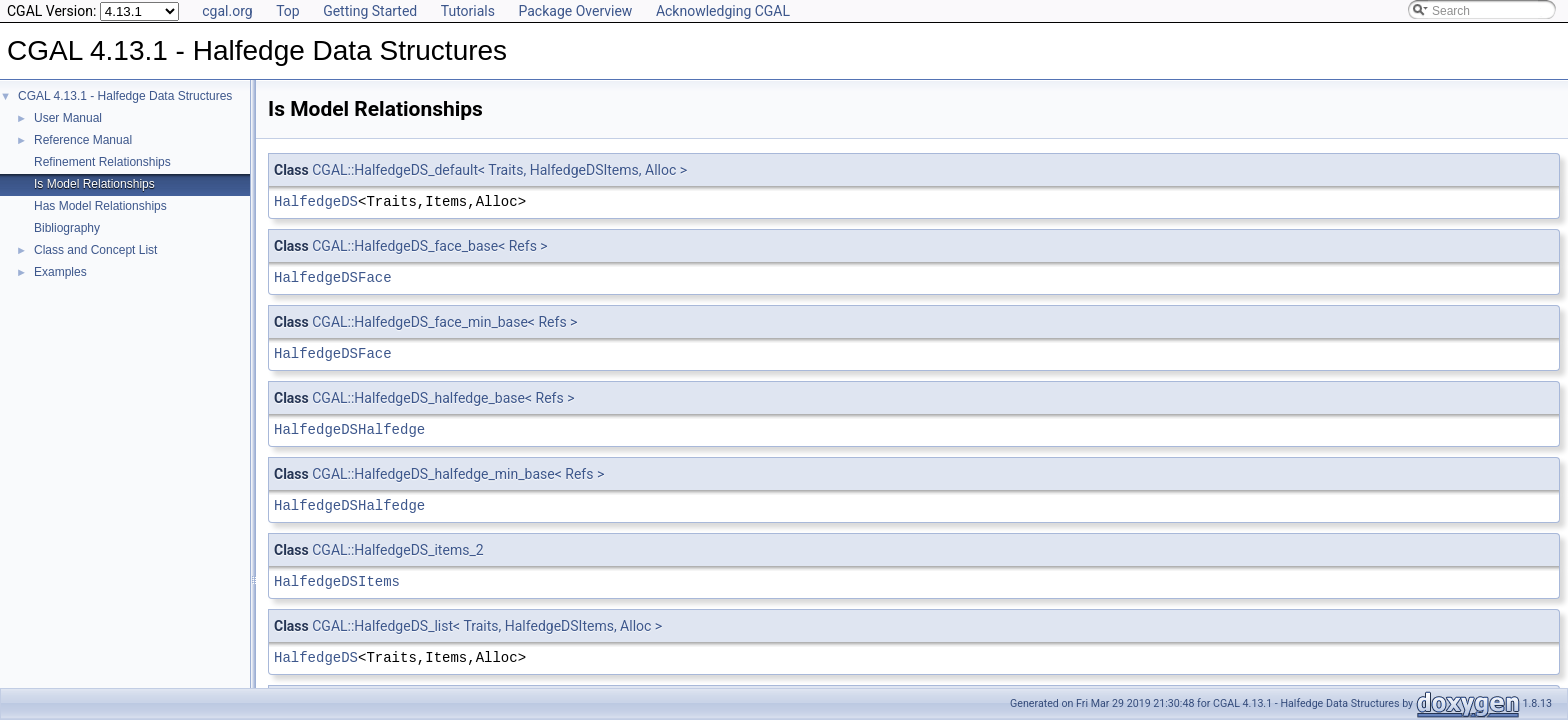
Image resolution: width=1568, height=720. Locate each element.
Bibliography (67, 228)
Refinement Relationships (102, 162)
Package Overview (575, 11)
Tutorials (468, 11)
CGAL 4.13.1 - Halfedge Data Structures (125, 96)
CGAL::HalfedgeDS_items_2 (397, 550)
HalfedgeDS (316, 201)
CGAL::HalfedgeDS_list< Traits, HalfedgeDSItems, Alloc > (487, 626)
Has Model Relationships (100, 206)
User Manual (68, 118)
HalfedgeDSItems (337, 581)
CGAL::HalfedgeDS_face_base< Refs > (429, 246)
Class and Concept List (95, 250)
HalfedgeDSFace (333, 277)
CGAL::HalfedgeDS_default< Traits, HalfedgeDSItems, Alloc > (499, 170)
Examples (60, 272)
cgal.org (227, 11)
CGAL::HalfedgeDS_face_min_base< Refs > (444, 322)
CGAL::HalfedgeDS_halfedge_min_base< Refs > (458, 474)
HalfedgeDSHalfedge (349, 429)
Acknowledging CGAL (723, 11)
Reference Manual (83, 140)
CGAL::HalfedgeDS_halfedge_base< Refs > (443, 398)
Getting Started (370, 11)
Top (288, 11)
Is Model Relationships (94, 184)
